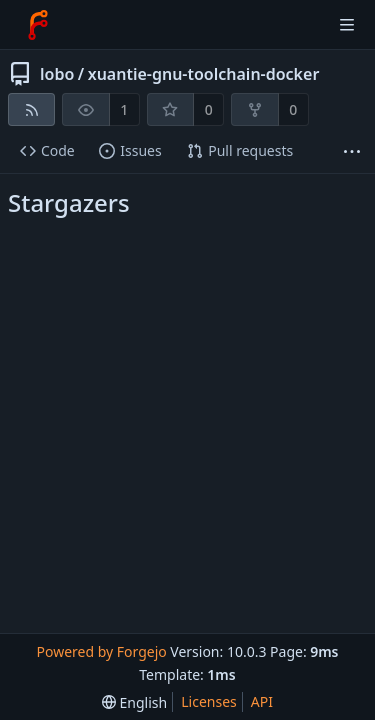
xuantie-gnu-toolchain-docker (204, 74)
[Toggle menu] (347, 25)
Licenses (209, 701)
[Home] (38, 25)
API (262, 701)
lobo (57, 74)
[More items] (352, 151)
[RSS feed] (31, 109)
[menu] (134, 702)
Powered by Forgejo (101, 651)
